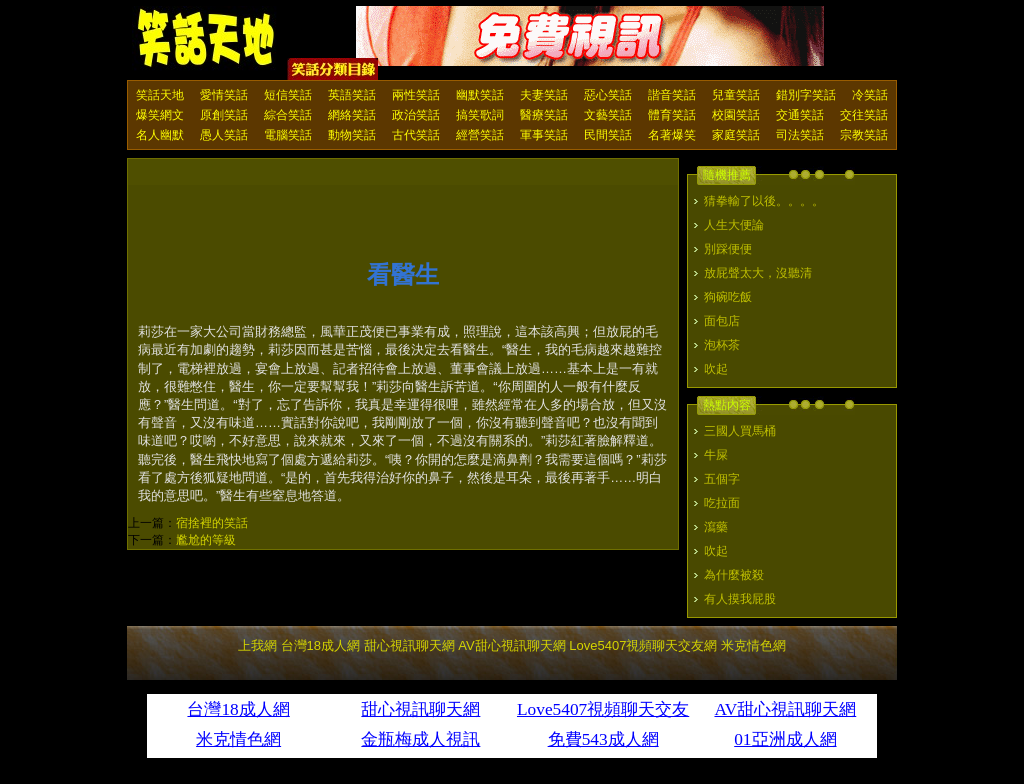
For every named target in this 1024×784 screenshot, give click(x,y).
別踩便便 (728, 249)
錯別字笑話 (806, 95)
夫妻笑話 (544, 95)
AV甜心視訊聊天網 (511, 645)
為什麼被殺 (734, 575)
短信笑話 (288, 95)
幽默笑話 (480, 95)
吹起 (716, 369)
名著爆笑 (672, 135)
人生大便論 (734, 225)
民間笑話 (608, 135)
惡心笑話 (608, 95)
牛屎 (716, 455)
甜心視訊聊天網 (409, 645)
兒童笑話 (736, 95)
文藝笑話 (608, 115)
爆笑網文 (160, 115)
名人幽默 (160, 135)
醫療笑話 (544, 115)
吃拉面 (722, 503)
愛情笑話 (224, 95)
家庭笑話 (736, 135)
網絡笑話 (352, 115)
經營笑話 (480, 135)
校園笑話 (736, 115)
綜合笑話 (288, 115)
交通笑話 (800, 115)
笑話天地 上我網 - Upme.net (207, 39)
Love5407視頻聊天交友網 (643, 645)
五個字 (722, 479)
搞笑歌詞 (480, 115)
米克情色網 (753, 645)
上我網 (257, 645)
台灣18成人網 (320, 645)
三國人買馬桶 (740, 431)
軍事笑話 (544, 135)
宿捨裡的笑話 (212, 523)
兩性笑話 (416, 95)
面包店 (722, 321)
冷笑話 (870, 95)
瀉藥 (716, 527)
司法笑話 (800, 135)
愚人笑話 (224, 135)
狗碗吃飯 (728, 297)
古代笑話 (416, 135)
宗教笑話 (864, 135)
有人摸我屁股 (740, 599)
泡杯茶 (722, 345)
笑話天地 (160, 95)
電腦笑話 (288, 135)
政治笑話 (416, 115)
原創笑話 (224, 115)
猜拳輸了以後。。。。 (764, 201)
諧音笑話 (672, 95)
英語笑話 (352, 95)
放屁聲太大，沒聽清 (758, 273)
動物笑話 (352, 135)
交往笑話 (864, 115)
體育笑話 (672, 115)
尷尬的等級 (206, 540)
